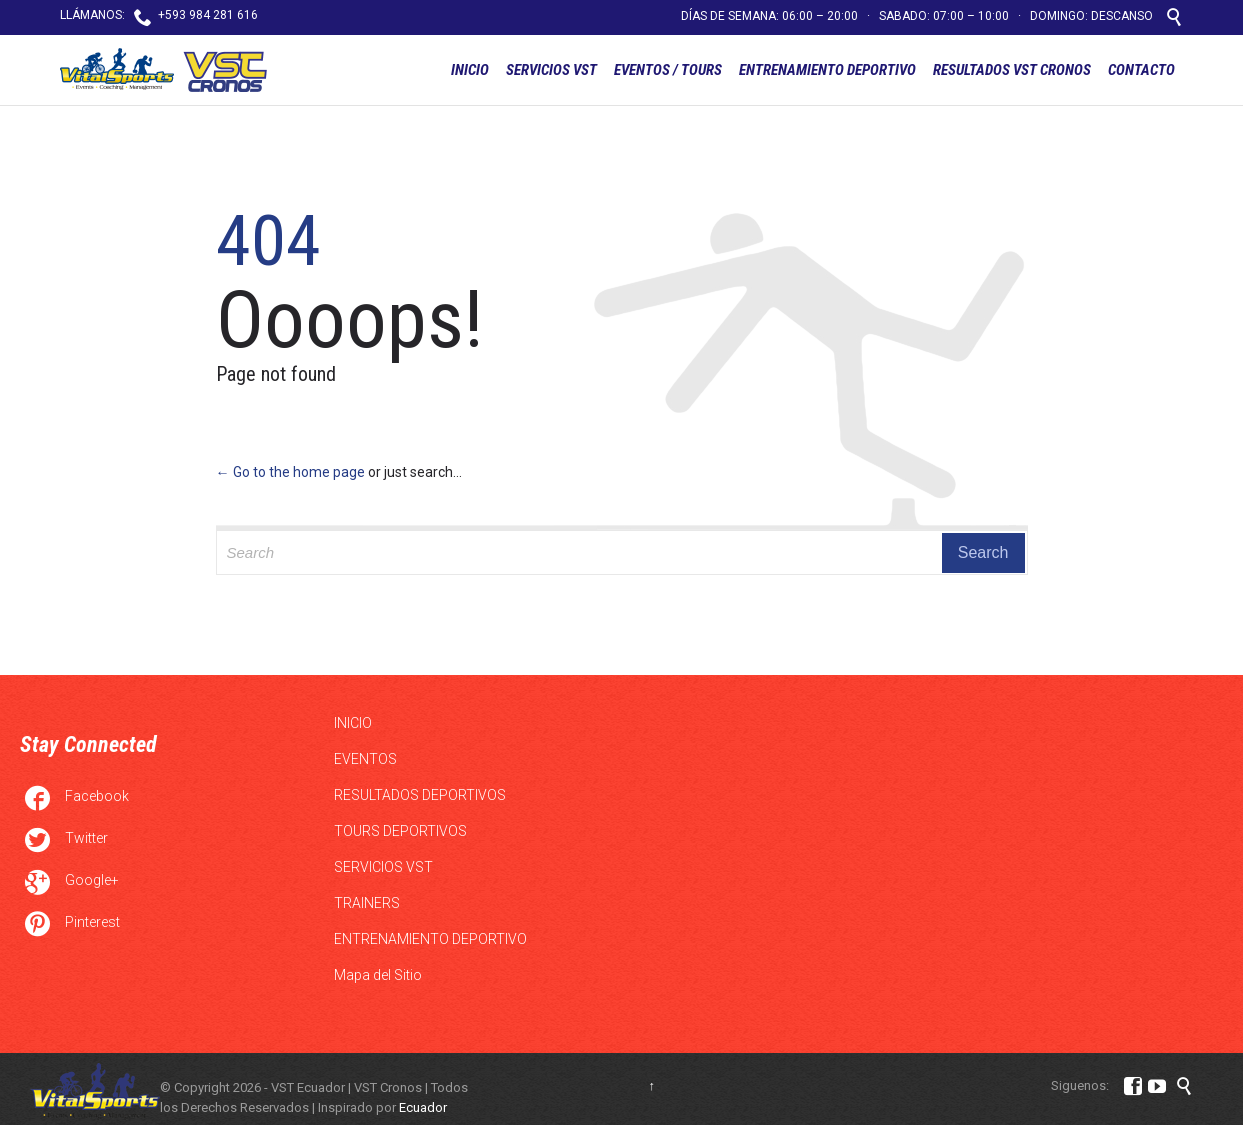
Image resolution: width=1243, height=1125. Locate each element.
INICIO (353, 723)
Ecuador (423, 1107)
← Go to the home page (290, 472)
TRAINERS (367, 903)
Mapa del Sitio (378, 975)
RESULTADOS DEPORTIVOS (420, 795)
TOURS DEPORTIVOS (400, 831)
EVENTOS (365, 759)
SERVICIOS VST (383, 867)
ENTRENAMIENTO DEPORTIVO (430, 939)
